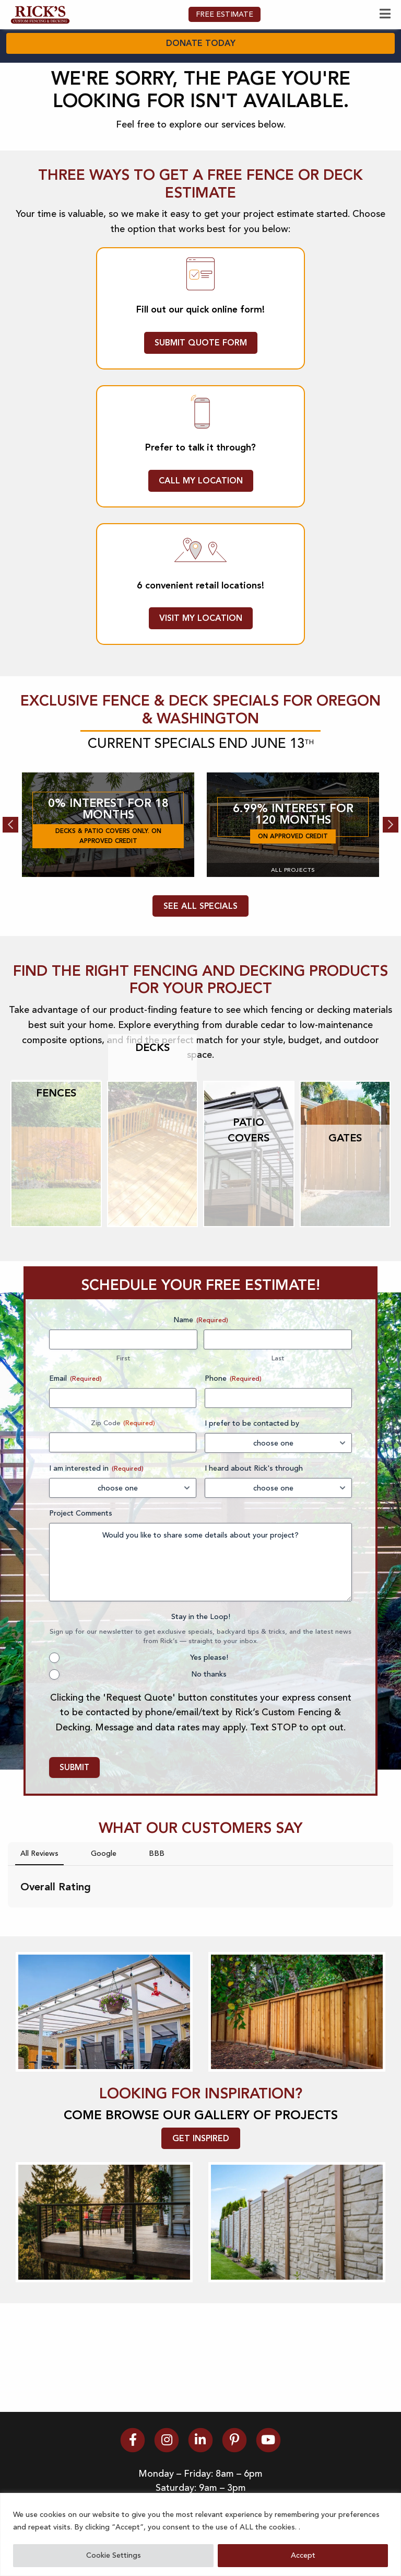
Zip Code (106, 1486)
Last (278, 1421)
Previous (10, 887)
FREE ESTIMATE (224, 77)
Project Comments (80, 1576)
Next (390, 887)
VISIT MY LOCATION (200, 681)
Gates (345, 1200)
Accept (303, 2555)
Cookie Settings (113, 2555)
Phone (233, 1441)
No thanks (209, 1736)
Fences (56, 1155)
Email (75, 1441)
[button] (8, 1980)
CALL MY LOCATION (201, 543)
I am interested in (96, 1531)
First (123, 1421)
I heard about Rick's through (254, 1531)
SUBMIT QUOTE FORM (201, 405)
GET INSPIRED (200, 2201)
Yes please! (209, 1720)
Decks (152, 1110)
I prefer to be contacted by (252, 1486)
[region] (200, 2534)
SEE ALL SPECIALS (200, 969)
